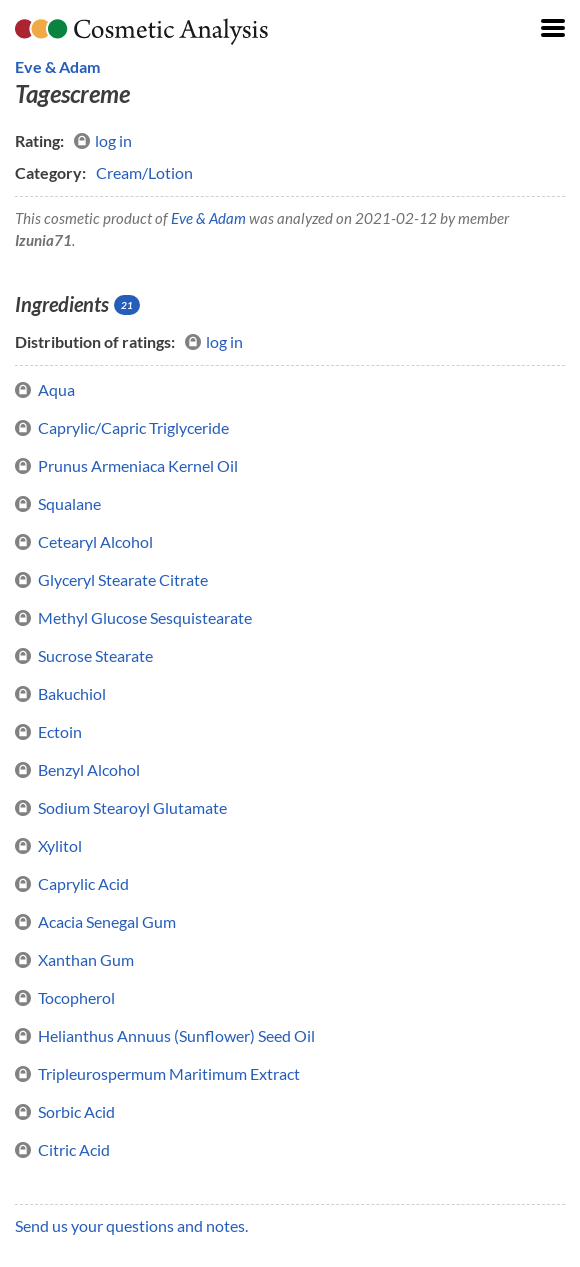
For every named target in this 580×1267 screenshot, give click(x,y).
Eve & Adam (57, 66)
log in (103, 141)
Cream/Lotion (144, 172)
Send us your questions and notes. (131, 1225)
